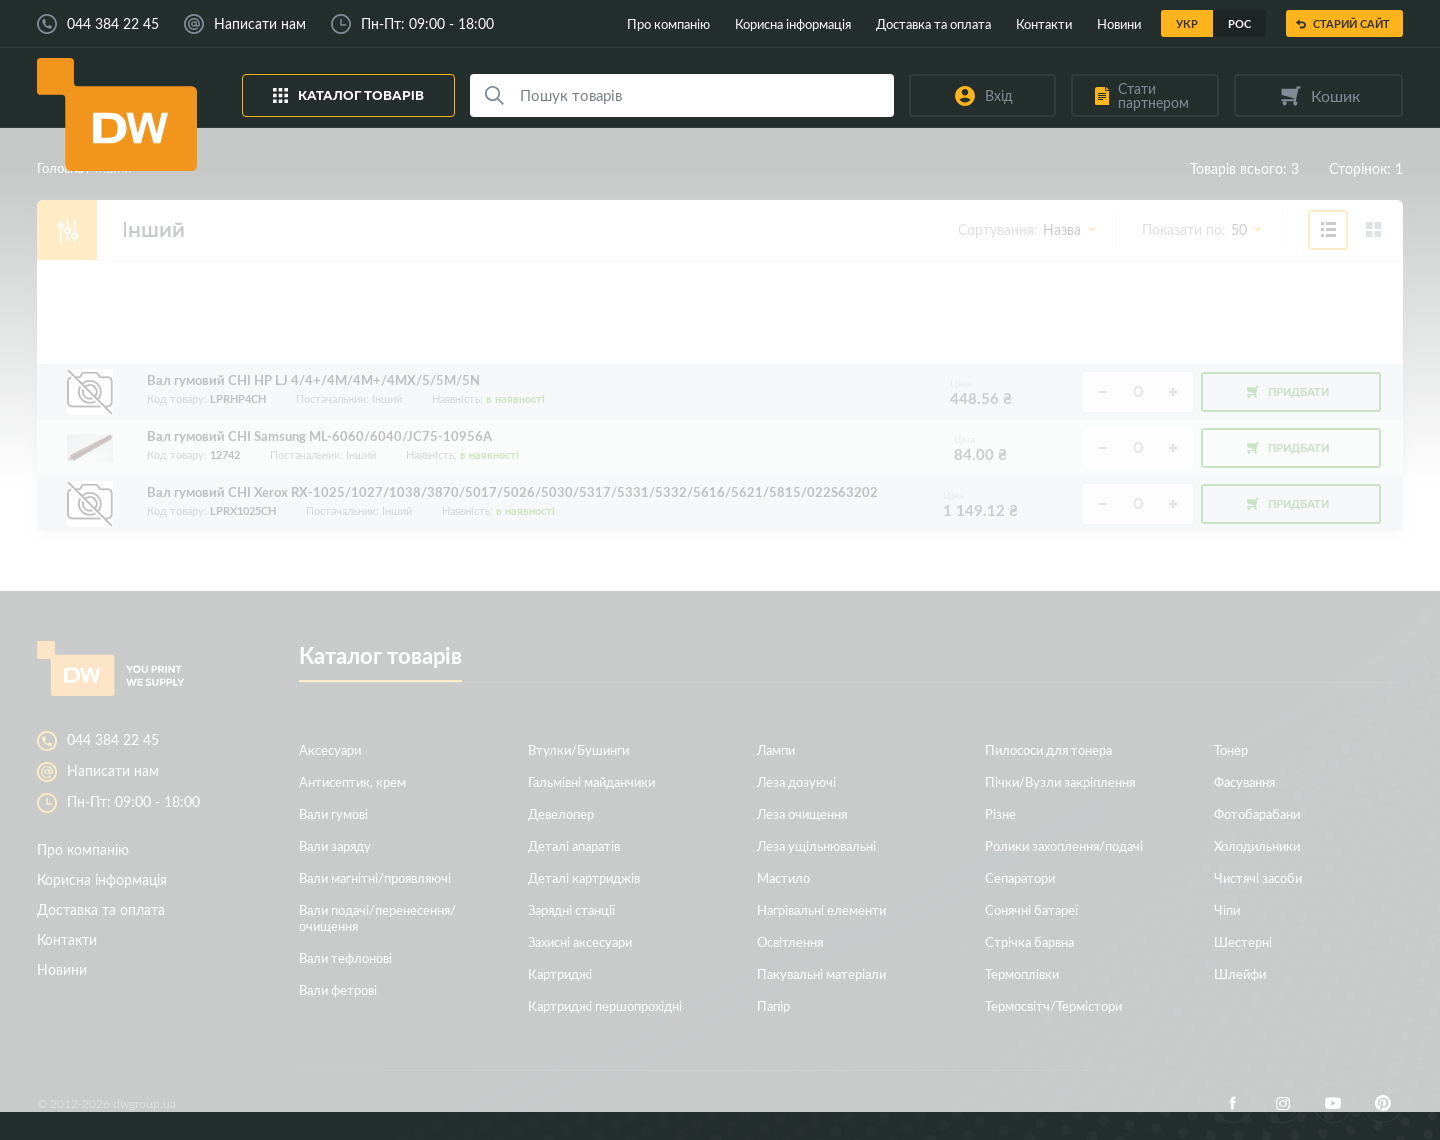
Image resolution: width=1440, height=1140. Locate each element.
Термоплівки (1022, 973)
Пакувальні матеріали (821, 973)
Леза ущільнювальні (816, 845)
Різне (1000, 813)
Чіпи (1227, 909)
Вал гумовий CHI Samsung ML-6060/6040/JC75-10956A (319, 436)
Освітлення (790, 941)
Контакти (1044, 23)
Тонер (1231, 749)
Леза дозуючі (796, 781)
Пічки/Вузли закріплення (1060, 781)
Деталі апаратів (574, 845)
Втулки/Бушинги (578, 749)
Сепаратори (1020, 877)
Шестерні (1243, 941)
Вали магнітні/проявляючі (375, 877)
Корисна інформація (793, 23)
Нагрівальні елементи (821, 909)
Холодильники (1257, 845)
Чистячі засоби (1258, 877)
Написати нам (260, 24)
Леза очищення (802, 813)
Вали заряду (335, 845)
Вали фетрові (338, 989)
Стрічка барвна (1029, 941)
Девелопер (561, 813)
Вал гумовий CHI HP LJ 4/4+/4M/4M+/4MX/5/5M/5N (313, 380)
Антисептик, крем (352, 781)
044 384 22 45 (113, 24)
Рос (1239, 23)
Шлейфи (1240, 973)
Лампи (776, 749)
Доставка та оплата (933, 23)
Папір (773, 1005)
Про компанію (668, 23)
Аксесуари (330, 749)
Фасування (1244, 781)
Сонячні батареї (1031, 909)
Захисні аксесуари (580, 941)
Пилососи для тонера (1048, 749)
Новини (1119, 23)
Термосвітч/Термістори (1053, 1005)
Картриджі (560, 973)
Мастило (783, 877)
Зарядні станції (571, 909)
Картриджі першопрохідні (605, 1005)
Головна (60, 167)
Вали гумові (333, 813)
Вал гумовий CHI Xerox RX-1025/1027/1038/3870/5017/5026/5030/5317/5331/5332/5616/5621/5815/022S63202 (512, 492)
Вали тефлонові (345, 957)
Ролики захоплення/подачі (1064, 845)
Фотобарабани (1257, 813)
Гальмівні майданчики (591, 781)
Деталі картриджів (584, 877)
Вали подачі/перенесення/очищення (377, 917)
